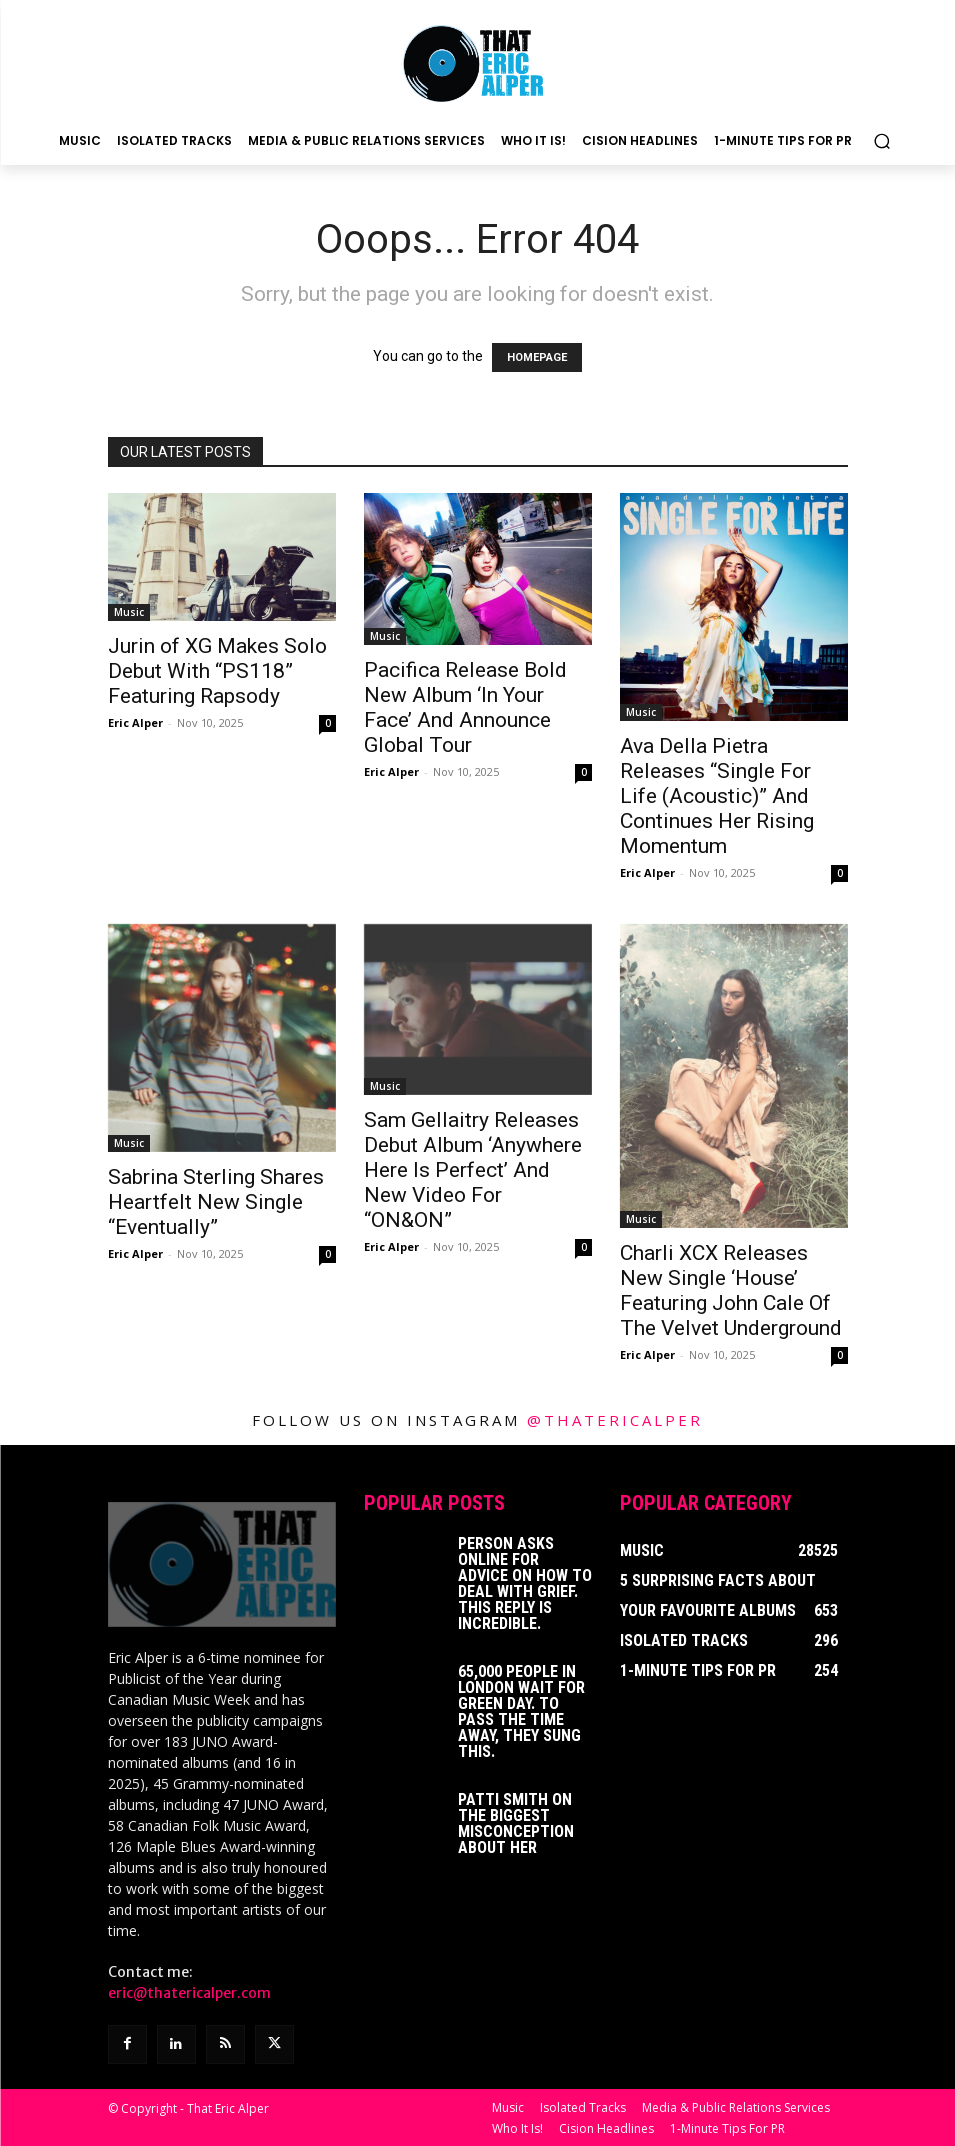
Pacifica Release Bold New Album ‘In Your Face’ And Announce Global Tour (465, 707)
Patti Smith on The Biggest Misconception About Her (516, 1823)
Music (129, 612)
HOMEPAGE (537, 357)
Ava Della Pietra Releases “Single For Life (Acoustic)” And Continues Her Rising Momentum (717, 796)
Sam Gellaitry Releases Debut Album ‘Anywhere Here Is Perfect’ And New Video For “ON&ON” (473, 1170)
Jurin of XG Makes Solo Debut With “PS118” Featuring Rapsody (217, 671)
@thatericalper (615, 1420)
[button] (881, 140)
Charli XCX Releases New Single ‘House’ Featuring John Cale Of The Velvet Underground (731, 1290)
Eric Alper (135, 722)
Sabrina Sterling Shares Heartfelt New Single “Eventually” (216, 1202)
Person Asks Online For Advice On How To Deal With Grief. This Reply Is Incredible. (525, 1583)
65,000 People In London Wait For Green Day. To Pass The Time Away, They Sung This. (521, 1711)
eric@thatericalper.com (189, 1992)
